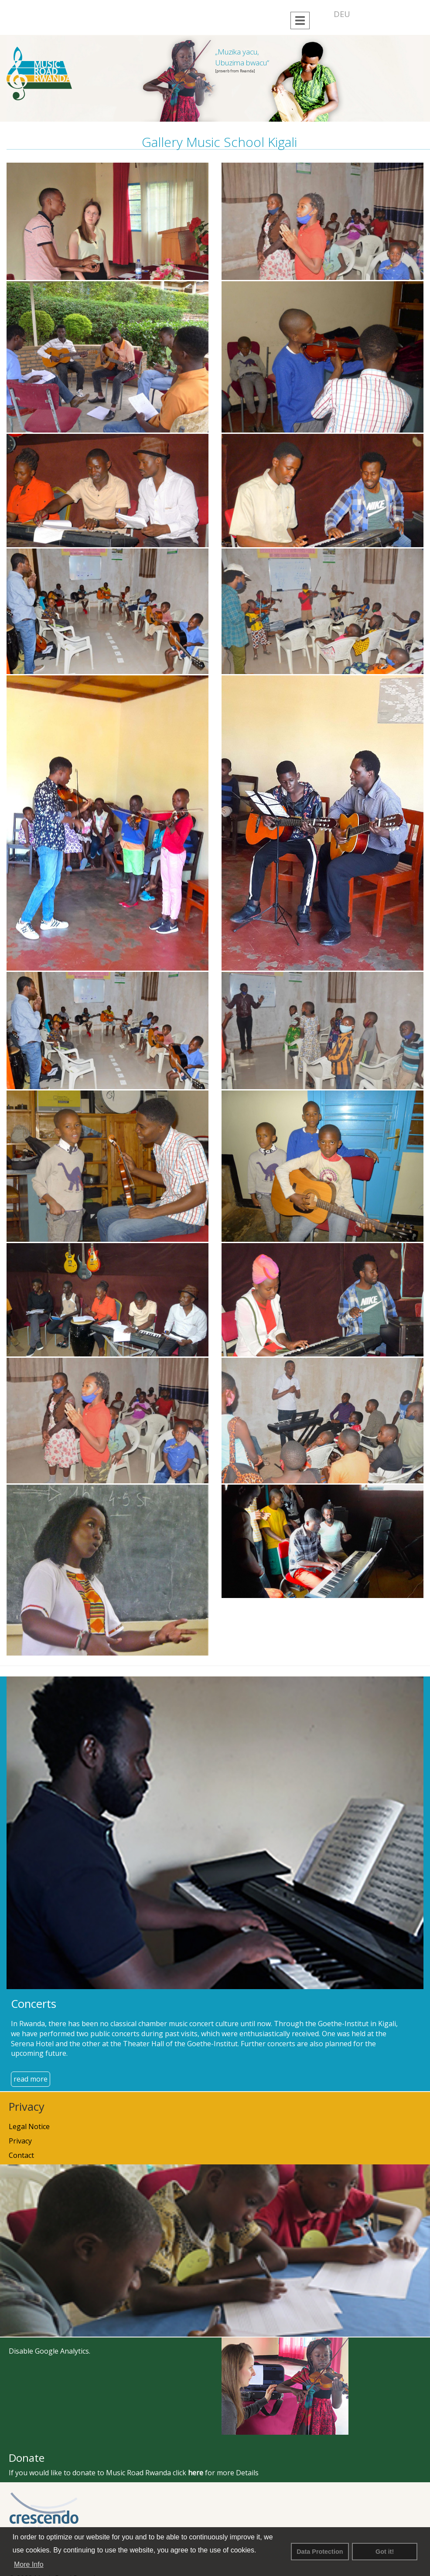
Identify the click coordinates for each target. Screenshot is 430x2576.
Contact (21, 2155)
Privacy (20, 2141)
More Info (29, 2564)
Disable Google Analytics (49, 2351)
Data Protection (320, 2551)
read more (31, 2079)
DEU (342, 13)
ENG (365, 13)
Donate (26, 2457)
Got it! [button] (384, 2551)
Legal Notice (29, 2126)
